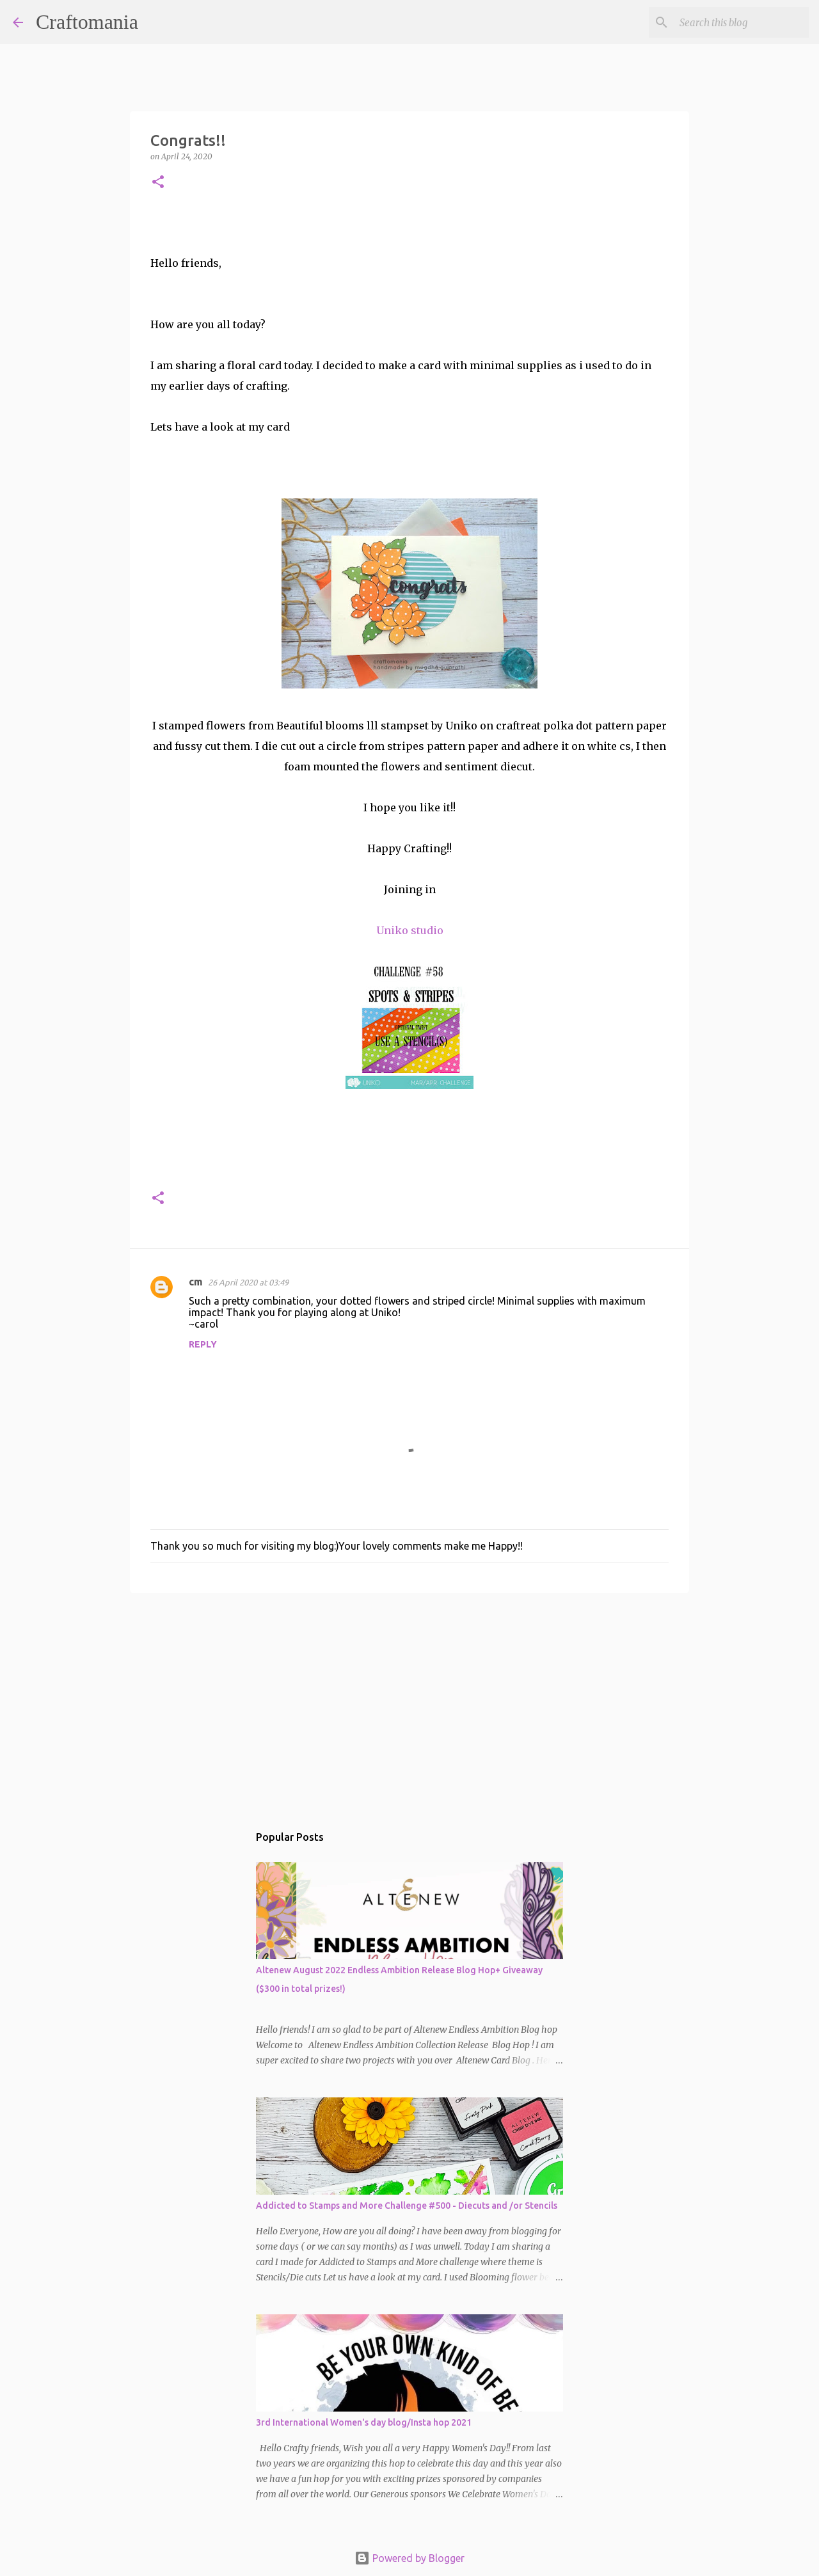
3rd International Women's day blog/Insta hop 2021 (364, 2422)
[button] (158, 182)
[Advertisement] (409, 1702)
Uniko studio (409, 930)
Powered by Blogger (409, 2558)
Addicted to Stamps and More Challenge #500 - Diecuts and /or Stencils (406, 2205)
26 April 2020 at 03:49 (248, 1282)
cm (196, 1281)
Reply (203, 1344)
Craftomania (87, 21)
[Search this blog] (741, 22)
